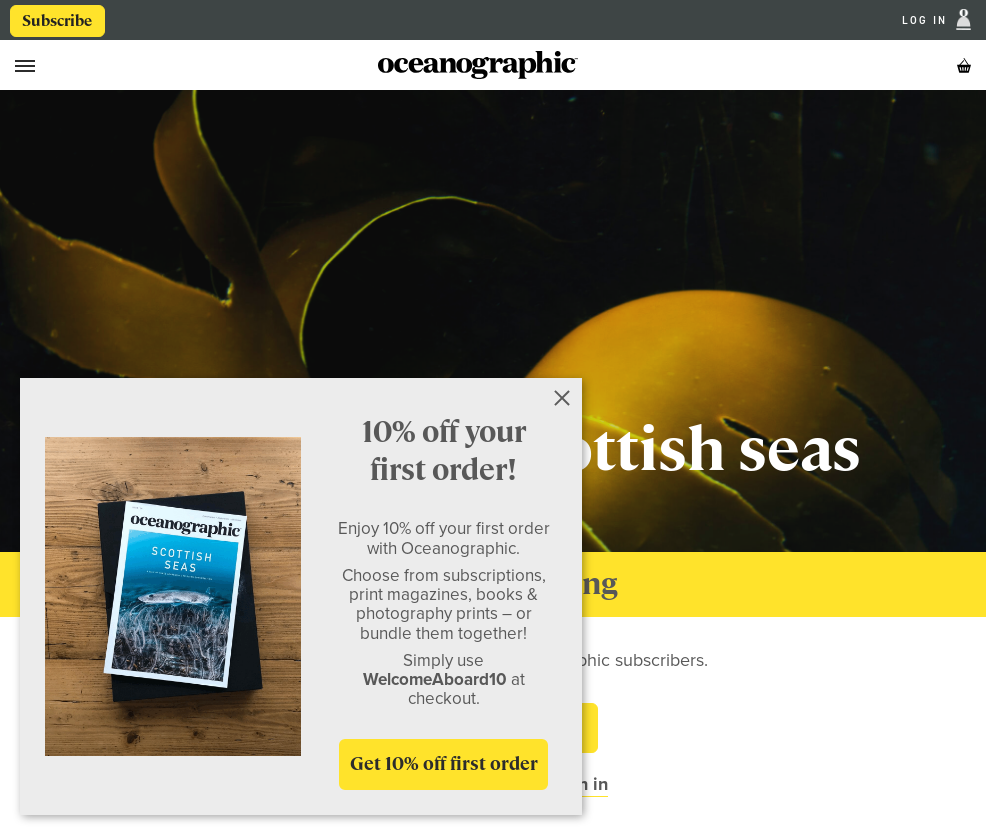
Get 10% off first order (444, 763)
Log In (927, 20)
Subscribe (57, 21)
